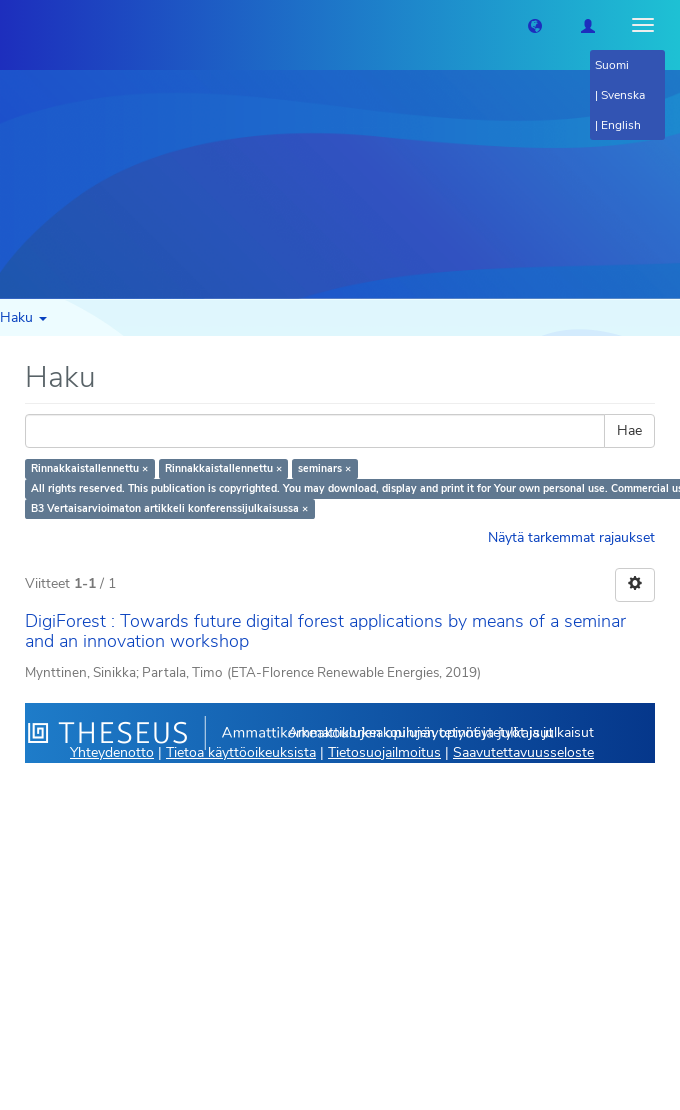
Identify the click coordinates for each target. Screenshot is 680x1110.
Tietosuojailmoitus (384, 752)
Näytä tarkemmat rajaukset (571, 537)
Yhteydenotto (112, 752)
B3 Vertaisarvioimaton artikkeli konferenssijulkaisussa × (169, 508)
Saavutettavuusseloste (523, 752)
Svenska (623, 95)
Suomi (612, 65)
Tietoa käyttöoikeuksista (241, 752)
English (621, 125)
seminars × (324, 468)
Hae (629, 430)
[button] (535, 25)
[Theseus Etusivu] (15, 25)
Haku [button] (23, 317)
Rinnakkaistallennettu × (89, 468)
